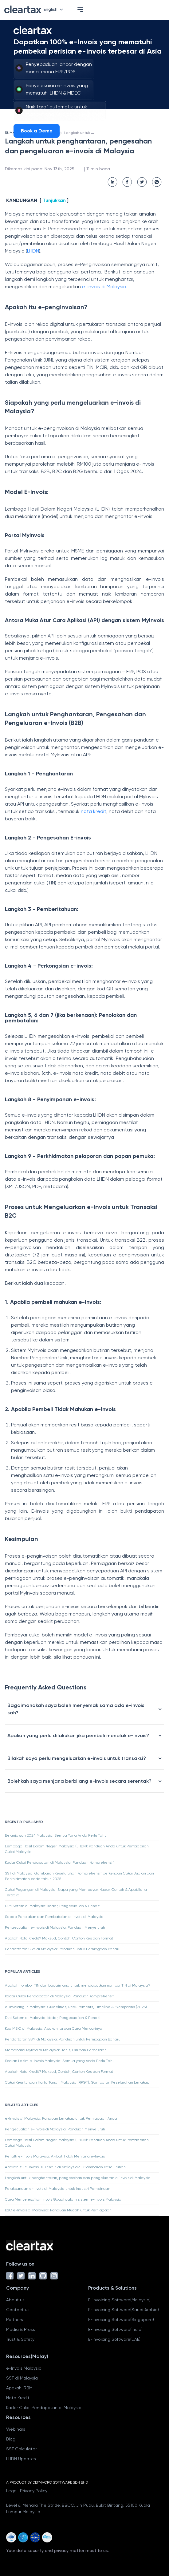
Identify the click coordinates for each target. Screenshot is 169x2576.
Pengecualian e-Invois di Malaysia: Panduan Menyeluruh (55, 1927)
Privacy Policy (33, 2490)
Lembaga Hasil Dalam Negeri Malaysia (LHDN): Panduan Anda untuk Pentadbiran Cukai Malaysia (77, 1849)
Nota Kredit (17, 2397)
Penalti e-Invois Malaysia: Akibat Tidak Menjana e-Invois (55, 2156)
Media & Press (20, 2329)
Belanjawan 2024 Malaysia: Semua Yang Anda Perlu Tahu (56, 1835)
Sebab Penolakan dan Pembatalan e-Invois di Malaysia (54, 1917)
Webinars (15, 2429)
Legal (12, 2490)
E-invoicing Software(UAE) (114, 2339)
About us (15, 2299)
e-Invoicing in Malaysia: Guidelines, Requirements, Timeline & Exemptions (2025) (76, 2007)
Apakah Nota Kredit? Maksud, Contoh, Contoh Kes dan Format (59, 1938)
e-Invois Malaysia (23, 2368)
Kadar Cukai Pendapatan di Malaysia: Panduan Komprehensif (59, 1862)
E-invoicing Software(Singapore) (121, 2319)
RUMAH (11, 133)
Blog (10, 2438)
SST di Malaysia (22, 2378)
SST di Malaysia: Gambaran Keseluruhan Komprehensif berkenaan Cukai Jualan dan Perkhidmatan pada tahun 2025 (79, 1876)
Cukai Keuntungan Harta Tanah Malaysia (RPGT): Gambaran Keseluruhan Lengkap (77, 2082)
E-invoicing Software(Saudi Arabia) (123, 2309)
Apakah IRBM (19, 2387)
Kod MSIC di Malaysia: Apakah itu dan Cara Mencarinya (53, 2028)
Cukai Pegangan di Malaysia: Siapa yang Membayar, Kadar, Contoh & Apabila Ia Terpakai (76, 1892)
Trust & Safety (20, 2339)
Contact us (17, 2309)
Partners (14, 2319)
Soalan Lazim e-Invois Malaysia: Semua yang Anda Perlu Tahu (60, 2061)
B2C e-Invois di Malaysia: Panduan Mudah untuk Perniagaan (58, 2210)
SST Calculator (21, 2448)
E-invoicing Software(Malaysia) (119, 2299)
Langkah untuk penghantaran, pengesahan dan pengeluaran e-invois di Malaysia (78, 2178)
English (54, 9)
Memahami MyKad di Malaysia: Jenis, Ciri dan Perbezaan (56, 2050)
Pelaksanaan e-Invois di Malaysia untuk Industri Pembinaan (57, 2188)
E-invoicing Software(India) (115, 2329)
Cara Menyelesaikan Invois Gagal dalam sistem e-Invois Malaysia (63, 2199)
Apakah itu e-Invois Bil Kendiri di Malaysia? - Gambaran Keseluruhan (65, 2167)
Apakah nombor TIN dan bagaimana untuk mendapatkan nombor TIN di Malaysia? (77, 1985)
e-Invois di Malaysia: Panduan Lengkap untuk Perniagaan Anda (61, 2118)
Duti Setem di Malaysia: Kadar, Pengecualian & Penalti (52, 1906)
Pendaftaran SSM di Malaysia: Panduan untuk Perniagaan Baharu (62, 1949)
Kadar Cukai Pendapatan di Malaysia (43, 2407)
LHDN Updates (21, 2458)
